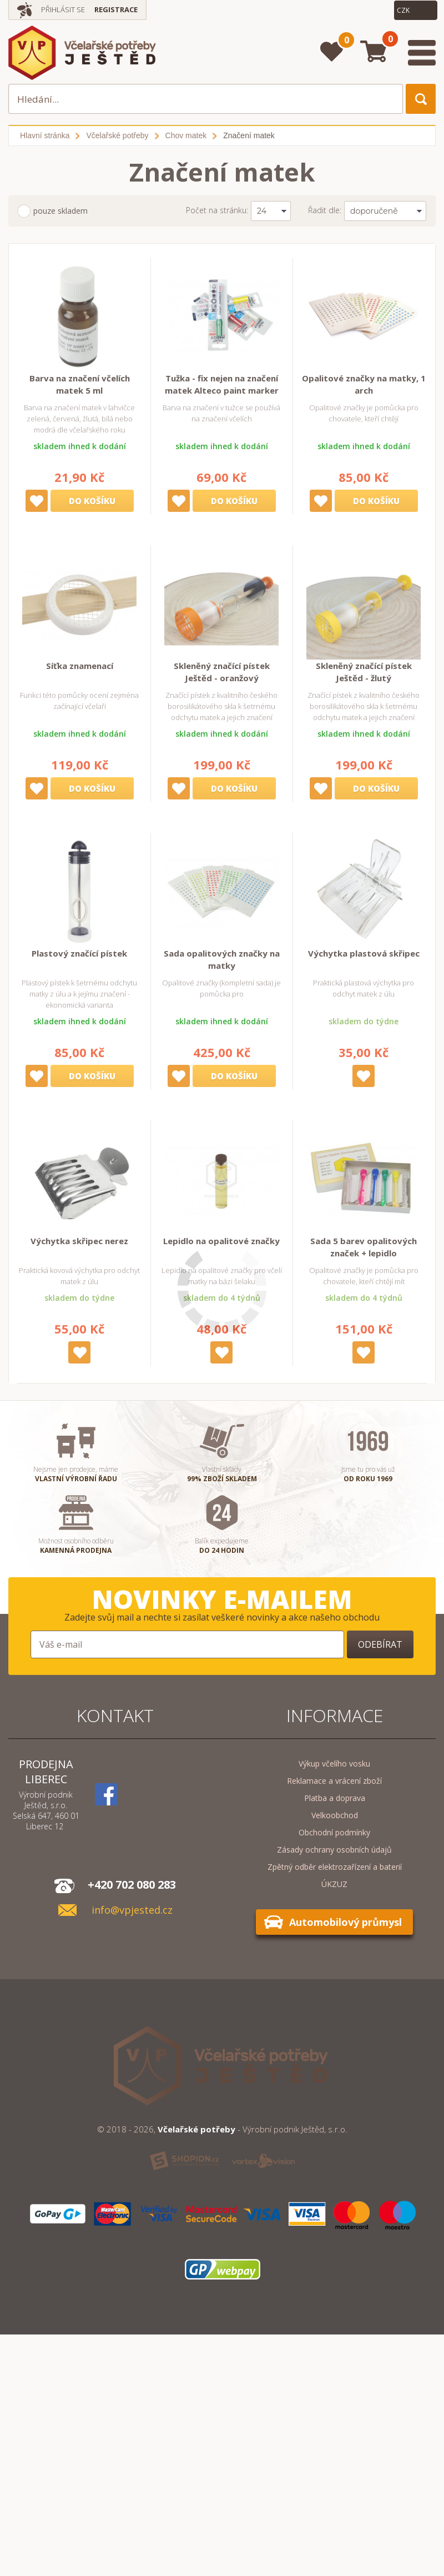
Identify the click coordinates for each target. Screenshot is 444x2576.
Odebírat (380, 1644)
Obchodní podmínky (334, 1832)
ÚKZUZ (334, 1884)
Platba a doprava (334, 1798)
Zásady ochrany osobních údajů (334, 1849)
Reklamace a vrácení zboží (334, 1780)
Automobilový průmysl (345, 1922)
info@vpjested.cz (132, 1910)
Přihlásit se (63, 9)
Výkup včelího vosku (334, 1763)
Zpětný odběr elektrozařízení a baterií (335, 1866)
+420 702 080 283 (132, 1884)
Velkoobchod (334, 1815)
